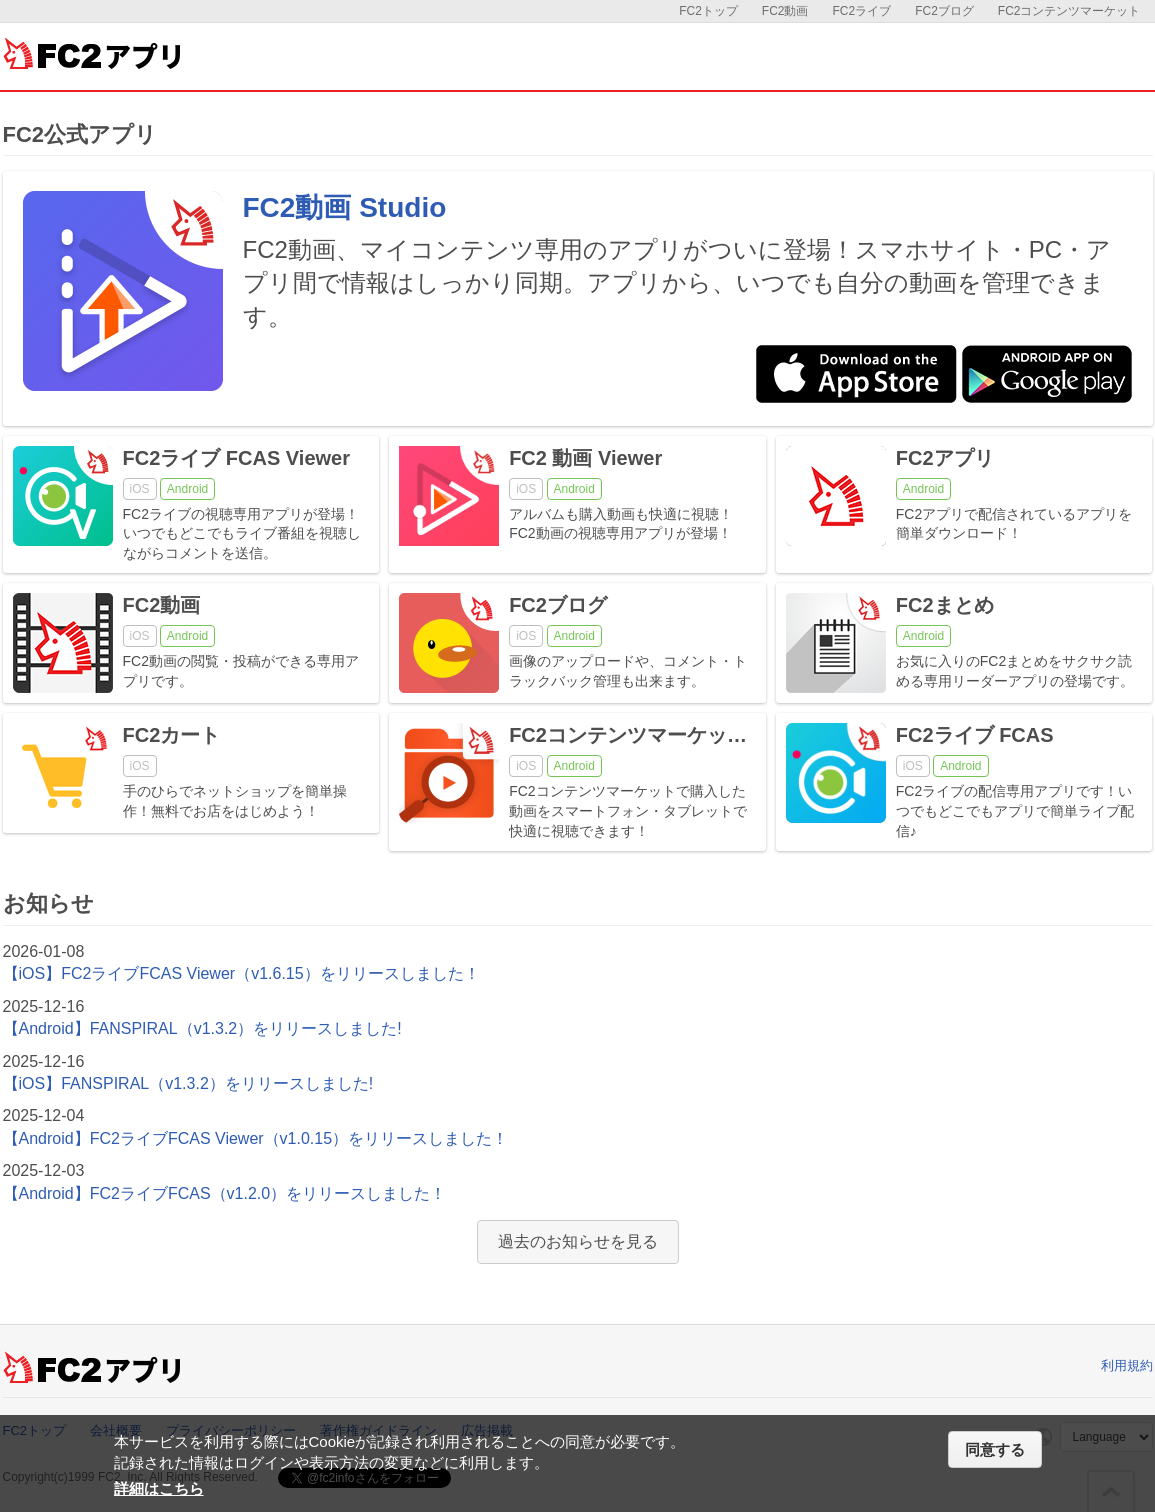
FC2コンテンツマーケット (1069, 11)
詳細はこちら (159, 1488)
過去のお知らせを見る (578, 1241)
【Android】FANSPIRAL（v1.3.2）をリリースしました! (202, 1028)
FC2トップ (708, 11)
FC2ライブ (861, 11)
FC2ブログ (944, 11)
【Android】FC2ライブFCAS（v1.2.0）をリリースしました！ (225, 1193)
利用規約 (1127, 1365)
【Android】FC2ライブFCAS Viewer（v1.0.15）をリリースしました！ (256, 1138)
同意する (995, 1449)
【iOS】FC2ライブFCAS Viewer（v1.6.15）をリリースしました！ (241, 973)
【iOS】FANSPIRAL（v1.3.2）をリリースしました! (188, 1083)
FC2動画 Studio (345, 207)
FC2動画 (785, 11)
